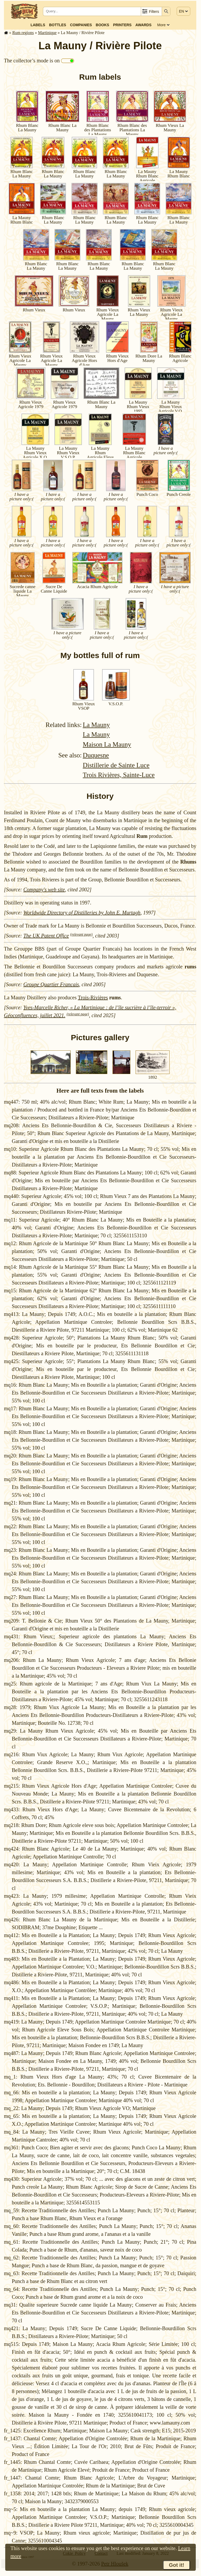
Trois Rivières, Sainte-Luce (119, 774)
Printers (122, 25)
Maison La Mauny (107, 744)
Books (102, 25)
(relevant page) (81, 934)
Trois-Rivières (93, 997)
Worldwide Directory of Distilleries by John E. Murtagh (81, 912)
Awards (143, 25)
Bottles (57, 25)
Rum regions (23, 32)
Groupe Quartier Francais (51, 984)
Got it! (176, 2565)
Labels (38, 25)
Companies (81, 25)
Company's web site (44, 889)
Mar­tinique (47, 32)
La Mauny (96, 724)
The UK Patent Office (46, 936)
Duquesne (96, 755)
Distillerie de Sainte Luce (116, 765)
